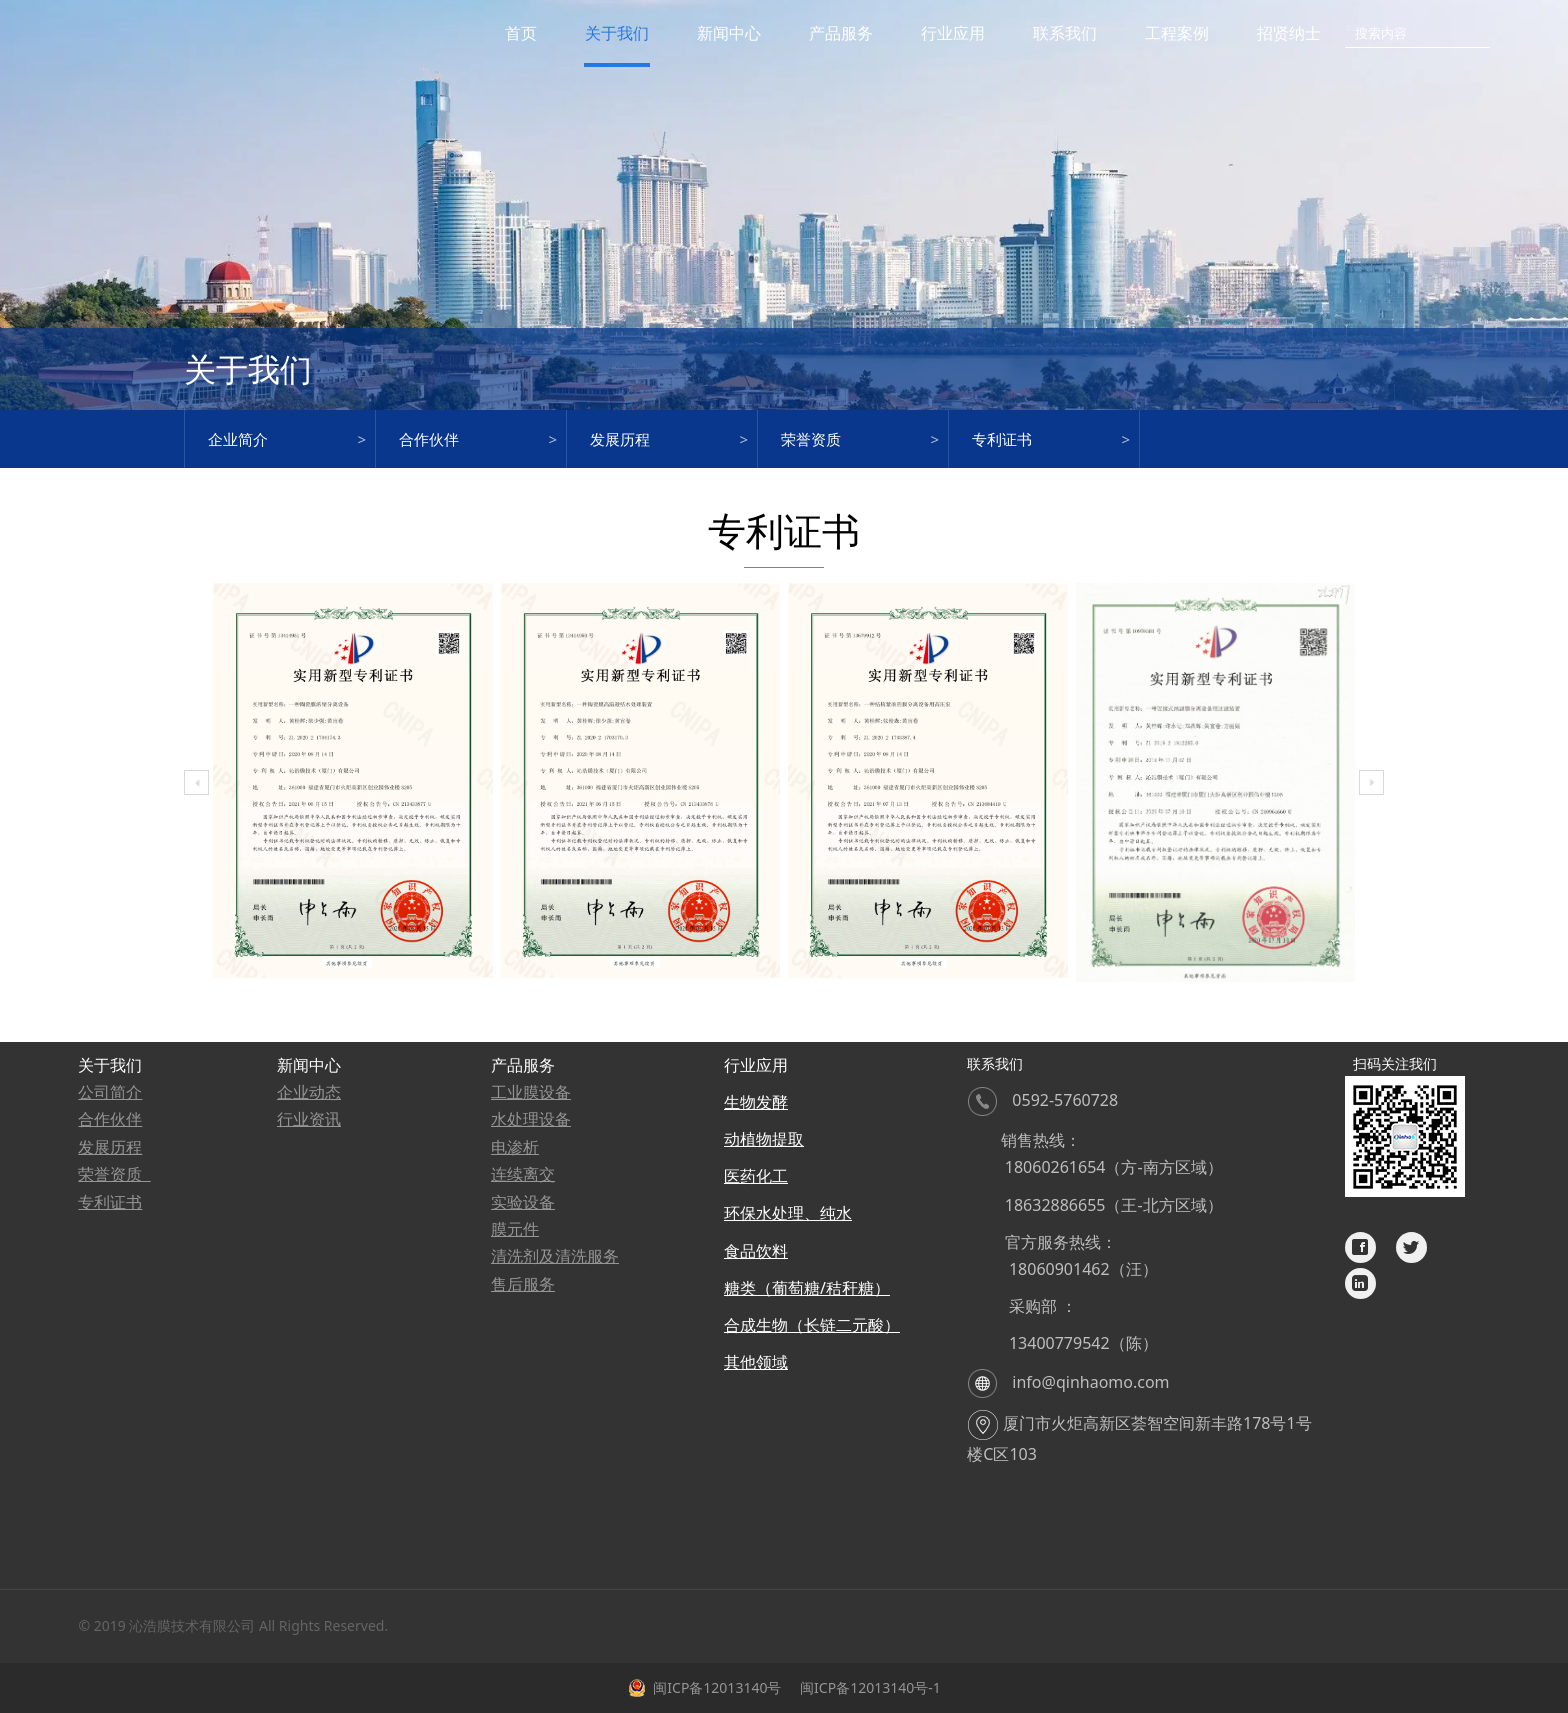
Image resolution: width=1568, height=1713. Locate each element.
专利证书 (1002, 439)
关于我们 (617, 33)
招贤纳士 (1289, 33)
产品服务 (841, 33)
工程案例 (1177, 33)
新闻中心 (729, 33)
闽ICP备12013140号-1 (868, 1687)
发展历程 (620, 439)
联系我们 (1065, 33)
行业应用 (953, 33)
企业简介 (238, 439)
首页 (521, 33)
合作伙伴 (429, 439)
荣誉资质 (811, 439)
